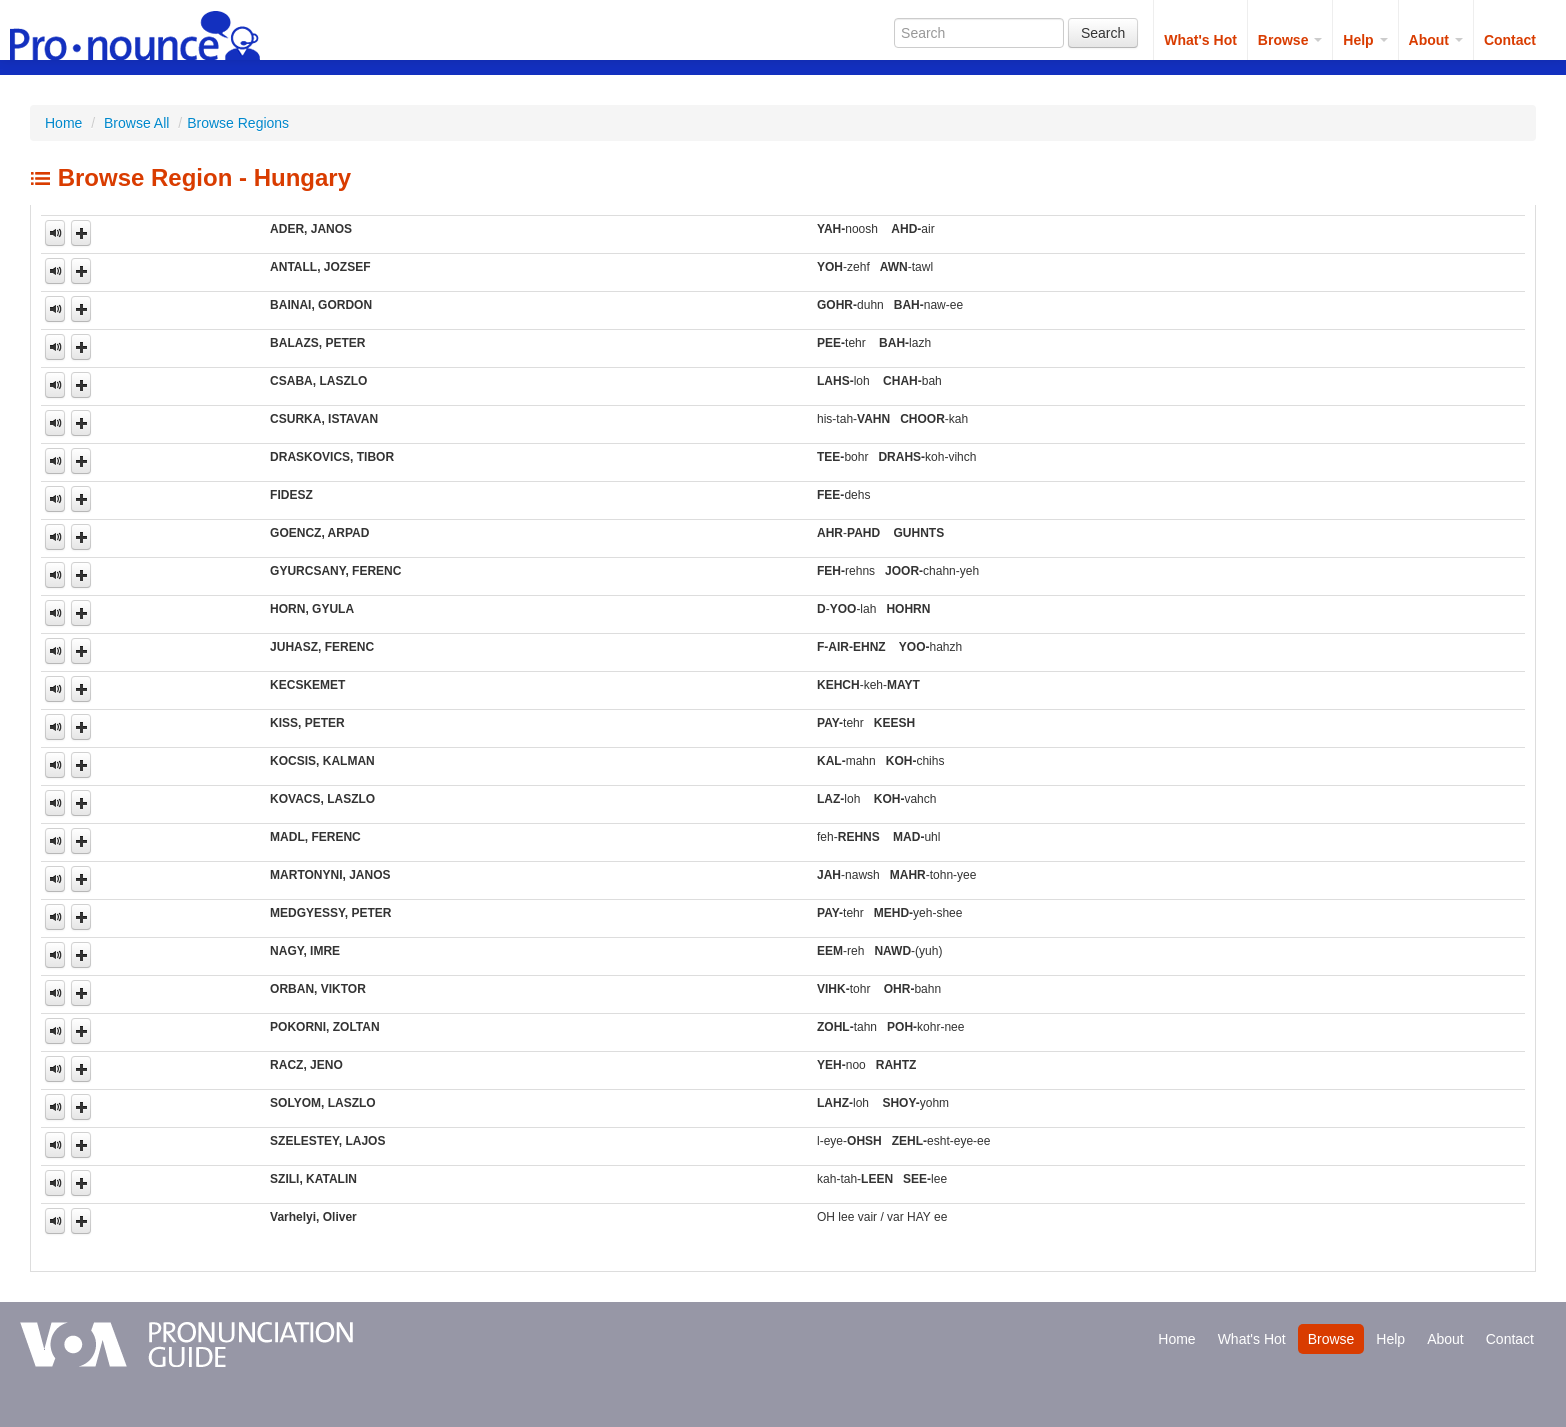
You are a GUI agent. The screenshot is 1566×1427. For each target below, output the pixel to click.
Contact (1510, 40)
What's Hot (1200, 40)
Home (63, 123)
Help (1365, 40)
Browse (1290, 40)
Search (1103, 33)
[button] (81, 233)
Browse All (136, 123)
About (1436, 40)
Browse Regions (238, 123)
